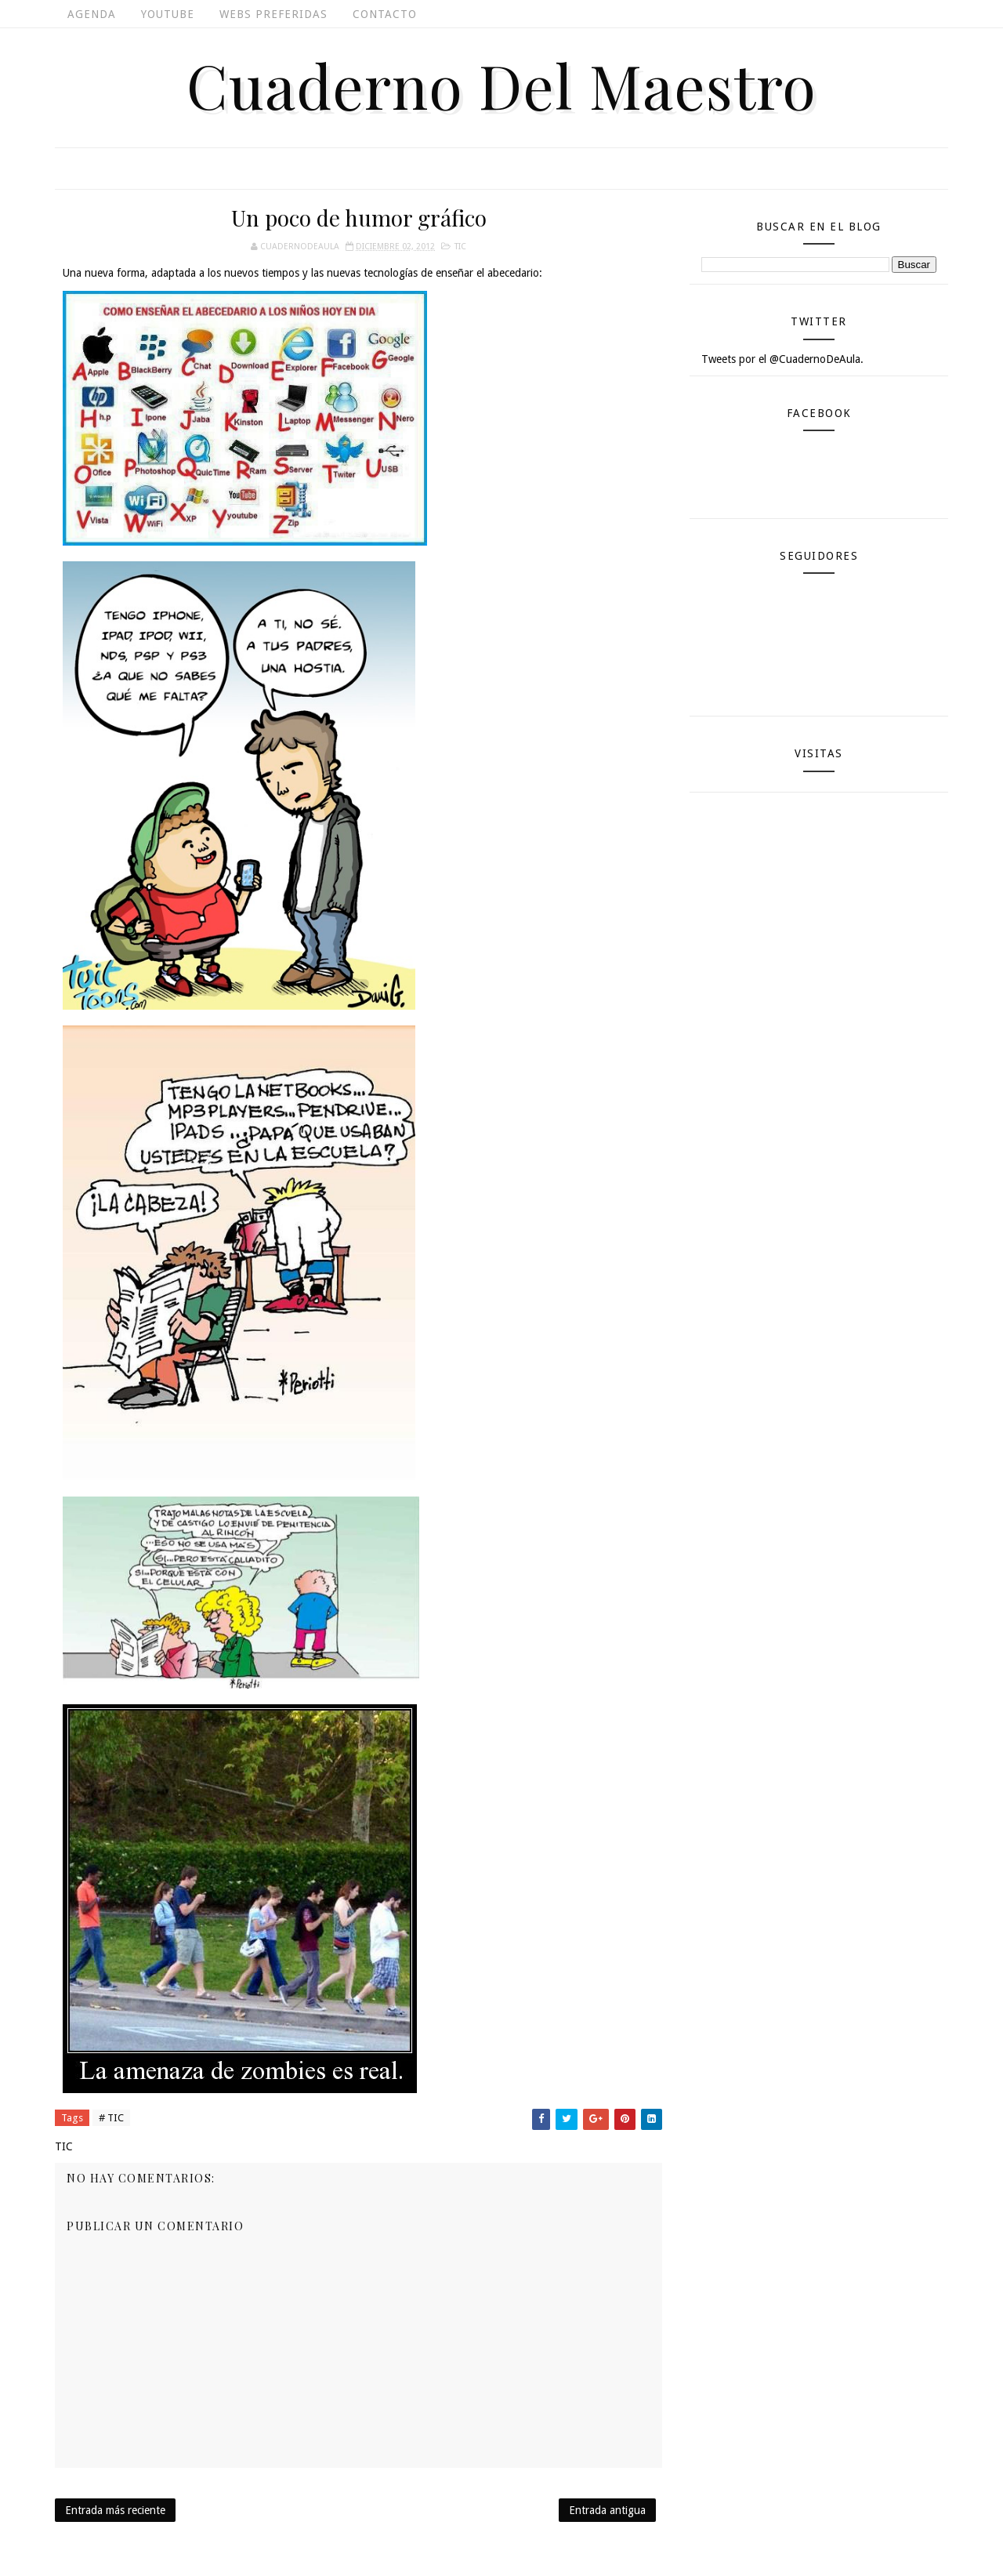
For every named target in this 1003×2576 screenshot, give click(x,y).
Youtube (167, 14)
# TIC (111, 2118)
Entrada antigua (607, 2510)
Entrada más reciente (115, 2510)
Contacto (385, 14)
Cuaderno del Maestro (501, 85)
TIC (460, 246)
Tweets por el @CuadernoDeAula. (782, 359)
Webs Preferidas (273, 14)
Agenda (91, 14)
